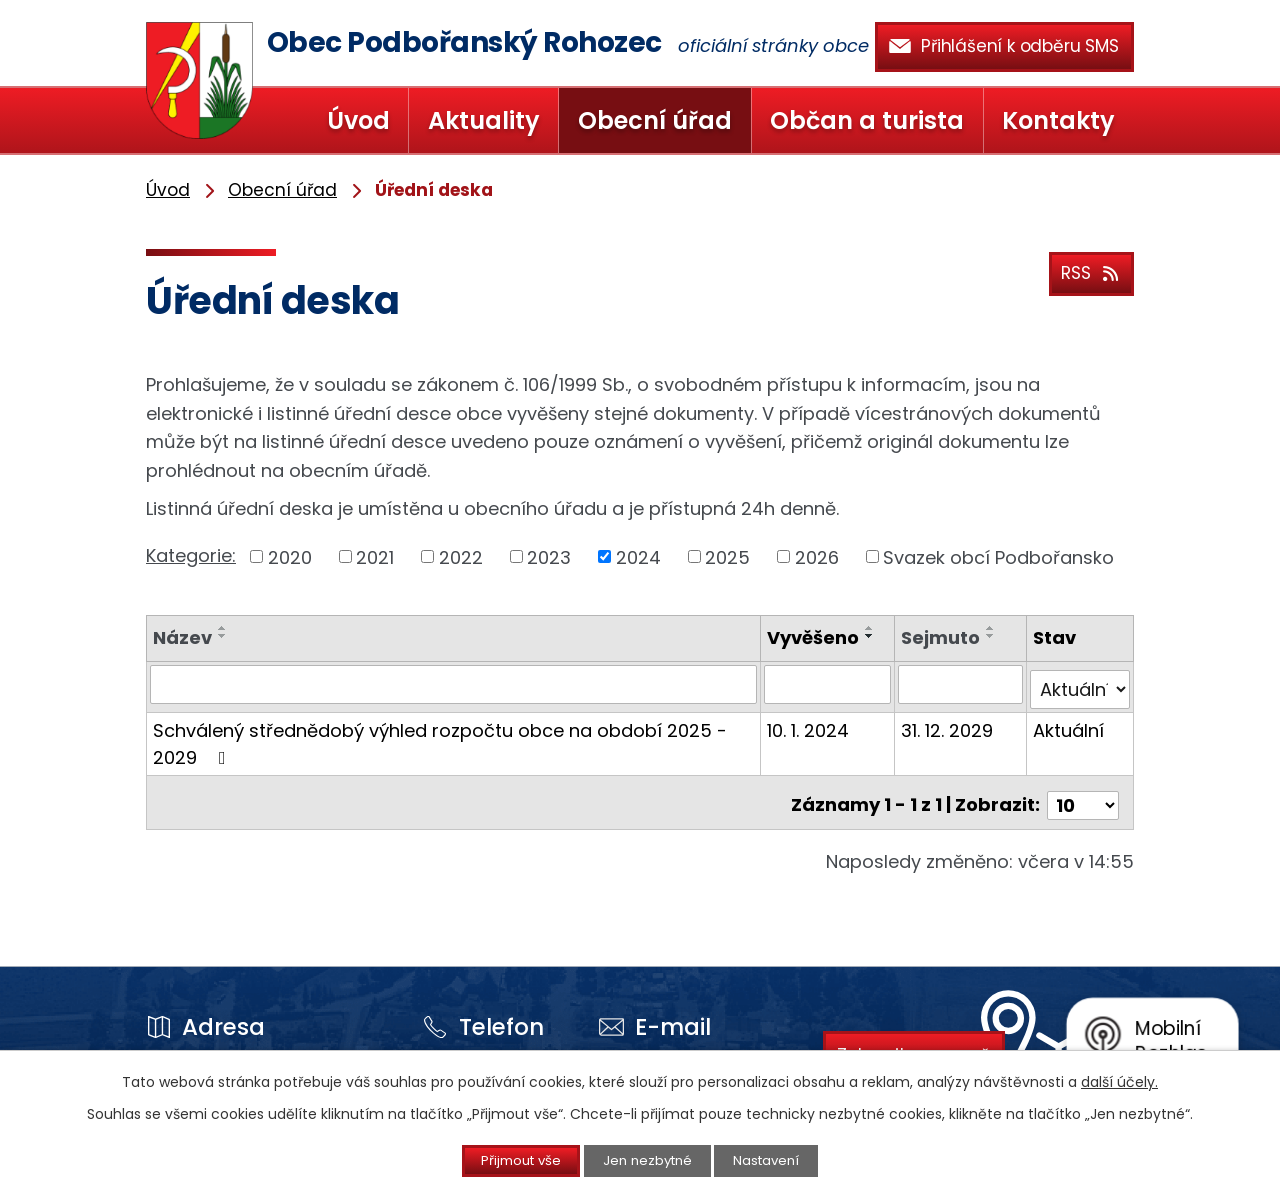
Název (182, 637)
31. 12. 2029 (948, 724)
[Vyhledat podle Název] (454, 684)
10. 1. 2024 (810, 724)
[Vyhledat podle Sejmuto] (961, 684)
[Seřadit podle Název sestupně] (223, 636)
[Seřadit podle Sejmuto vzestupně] (992, 628)
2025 (727, 556)
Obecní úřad (655, 120)
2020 (290, 556)
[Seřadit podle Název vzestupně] (223, 628)
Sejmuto (941, 637)
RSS (1088, 270)
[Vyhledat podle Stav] (1080, 684)
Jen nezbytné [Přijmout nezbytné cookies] (648, 1160)
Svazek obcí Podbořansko (998, 556)
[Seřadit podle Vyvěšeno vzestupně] (872, 628)
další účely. (1119, 1080)
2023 (549, 556)
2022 (461, 556)
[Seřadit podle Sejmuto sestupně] (992, 636)
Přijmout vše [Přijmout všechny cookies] (506, 1160)
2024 (638, 556)
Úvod (358, 120)
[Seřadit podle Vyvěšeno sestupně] (872, 636)
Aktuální (1069, 724)
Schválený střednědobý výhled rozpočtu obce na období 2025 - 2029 (440, 738)
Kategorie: (191, 555)
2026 (817, 556)
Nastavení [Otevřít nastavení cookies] (783, 1160)
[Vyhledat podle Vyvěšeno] (829, 684)
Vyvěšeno (815, 637)
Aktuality (484, 120)
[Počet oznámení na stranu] (1083, 793)
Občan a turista (867, 120)
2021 (375, 556)
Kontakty (1058, 120)
